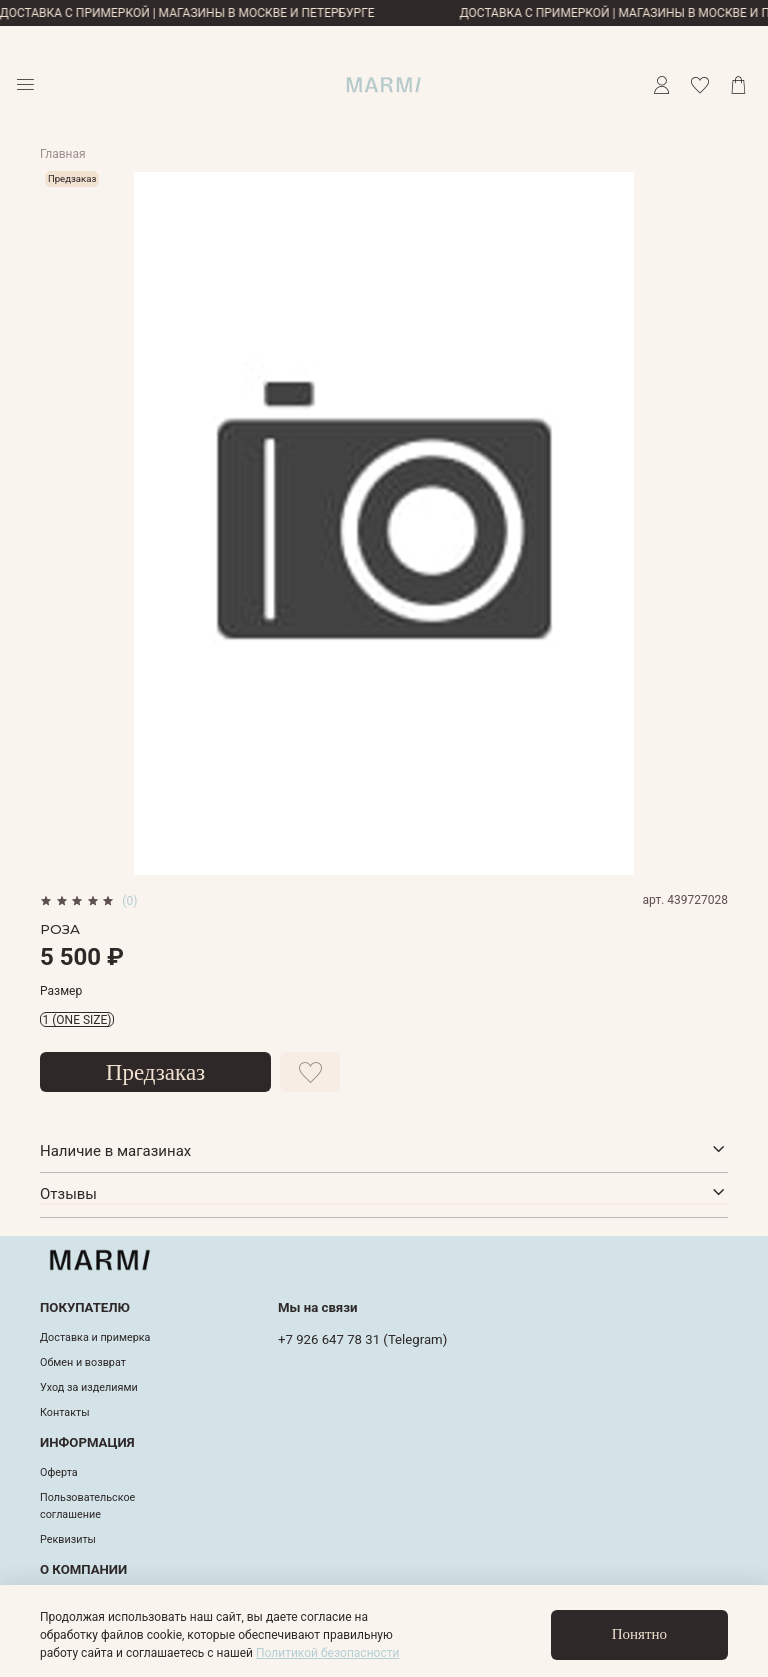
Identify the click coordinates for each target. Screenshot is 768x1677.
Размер (61, 991)
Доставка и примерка (95, 1337)
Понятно (639, 1634)
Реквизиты (68, 1539)
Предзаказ (155, 1072)
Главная (63, 154)
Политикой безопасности (327, 1653)
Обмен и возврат (83, 1362)
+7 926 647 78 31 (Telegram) (362, 1339)
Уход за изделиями (89, 1387)
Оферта (59, 1472)
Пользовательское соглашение (87, 1505)
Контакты (65, 1412)
